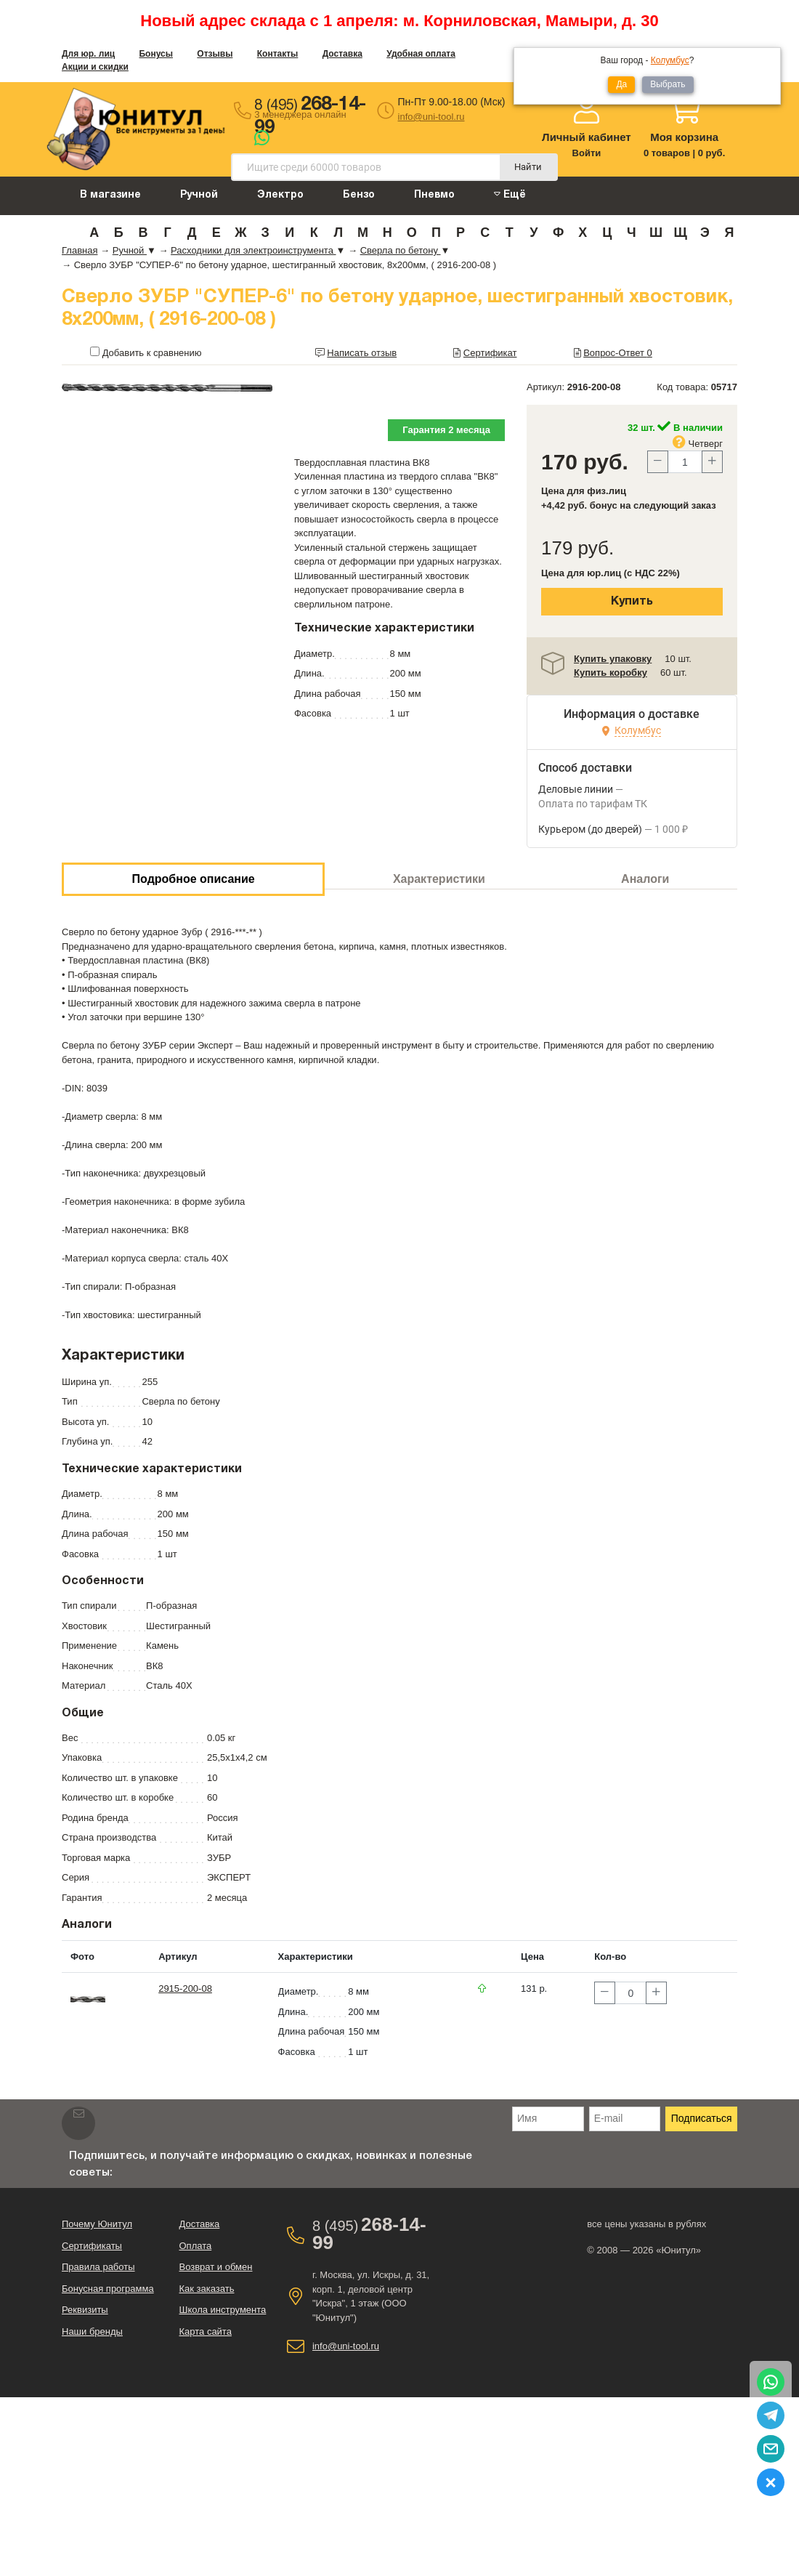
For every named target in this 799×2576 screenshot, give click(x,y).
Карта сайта (205, 2331)
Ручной (199, 195)
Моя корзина (684, 137)
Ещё (510, 194)
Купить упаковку (613, 658)
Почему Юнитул (97, 2223)
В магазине (110, 195)
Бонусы (156, 54)
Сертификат (490, 352)
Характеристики (439, 879)
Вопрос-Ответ (617, 352)
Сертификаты (92, 2245)
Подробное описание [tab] (193, 879)
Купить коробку (610, 672)
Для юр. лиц (88, 54)
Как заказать (206, 2288)
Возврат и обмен (215, 2266)
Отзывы (214, 54)
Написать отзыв (362, 352)
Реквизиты (85, 2309)
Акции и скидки (95, 67)
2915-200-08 (185, 1988)
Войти (586, 153)
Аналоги (645, 879)
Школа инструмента (222, 2309)
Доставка (342, 54)
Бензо (359, 195)
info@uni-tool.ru (431, 116)
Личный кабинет (586, 137)
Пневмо (434, 195)
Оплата (195, 2245)
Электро (280, 195)
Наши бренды (92, 2331)
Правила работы (98, 2266)
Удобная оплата (420, 54)
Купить (632, 602)
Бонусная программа (108, 2288)
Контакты (278, 54)
